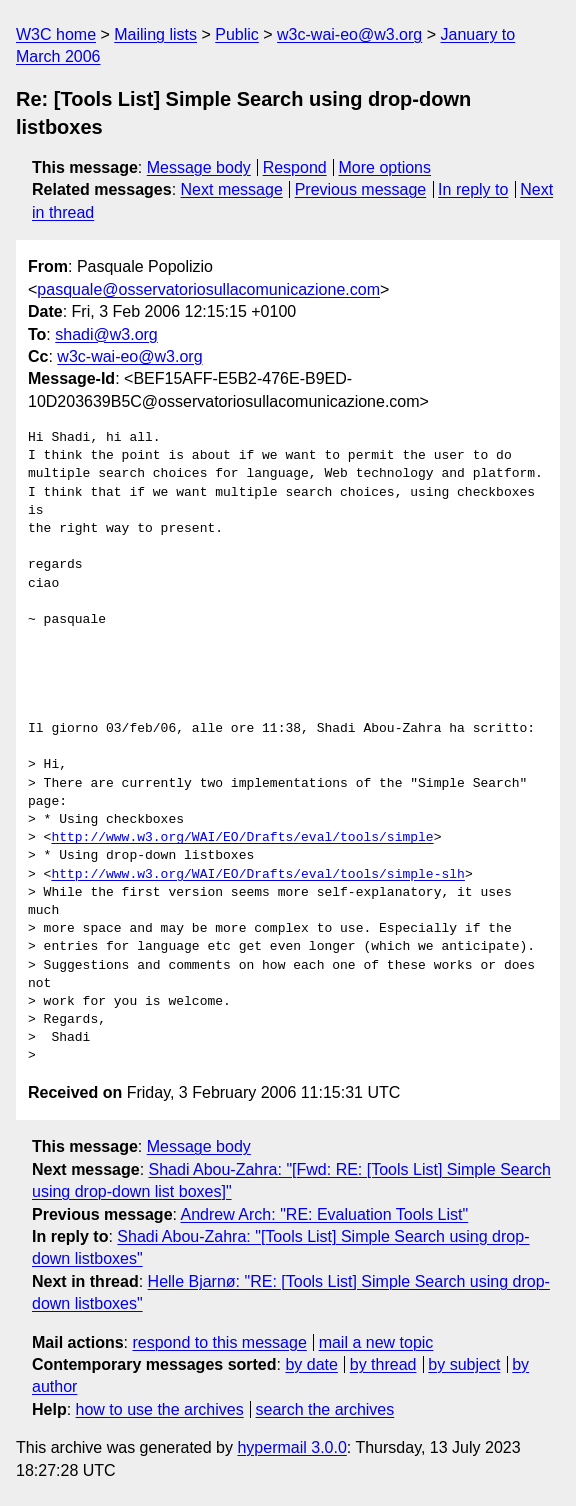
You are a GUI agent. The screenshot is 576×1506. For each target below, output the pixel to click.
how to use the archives (160, 1409)
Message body (199, 167)
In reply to (473, 189)
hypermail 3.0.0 (291, 1447)
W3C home (56, 34)
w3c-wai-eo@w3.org (349, 34)
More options (385, 167)
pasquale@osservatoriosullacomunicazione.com (208, 289)
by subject (464, 1364)
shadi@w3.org (106, 334)
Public (237, 34)
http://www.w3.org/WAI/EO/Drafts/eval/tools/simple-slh (257, 875)
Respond (295, 167)
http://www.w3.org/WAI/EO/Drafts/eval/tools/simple (242, 838)
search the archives (325, 1409)
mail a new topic (376, 1342)
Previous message (361, 189)
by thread (383, 1364)
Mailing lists (155, 34)
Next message (232, 189)
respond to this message (219, 1342)
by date (311, 1364)
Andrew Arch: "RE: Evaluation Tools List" (325, 1214)
